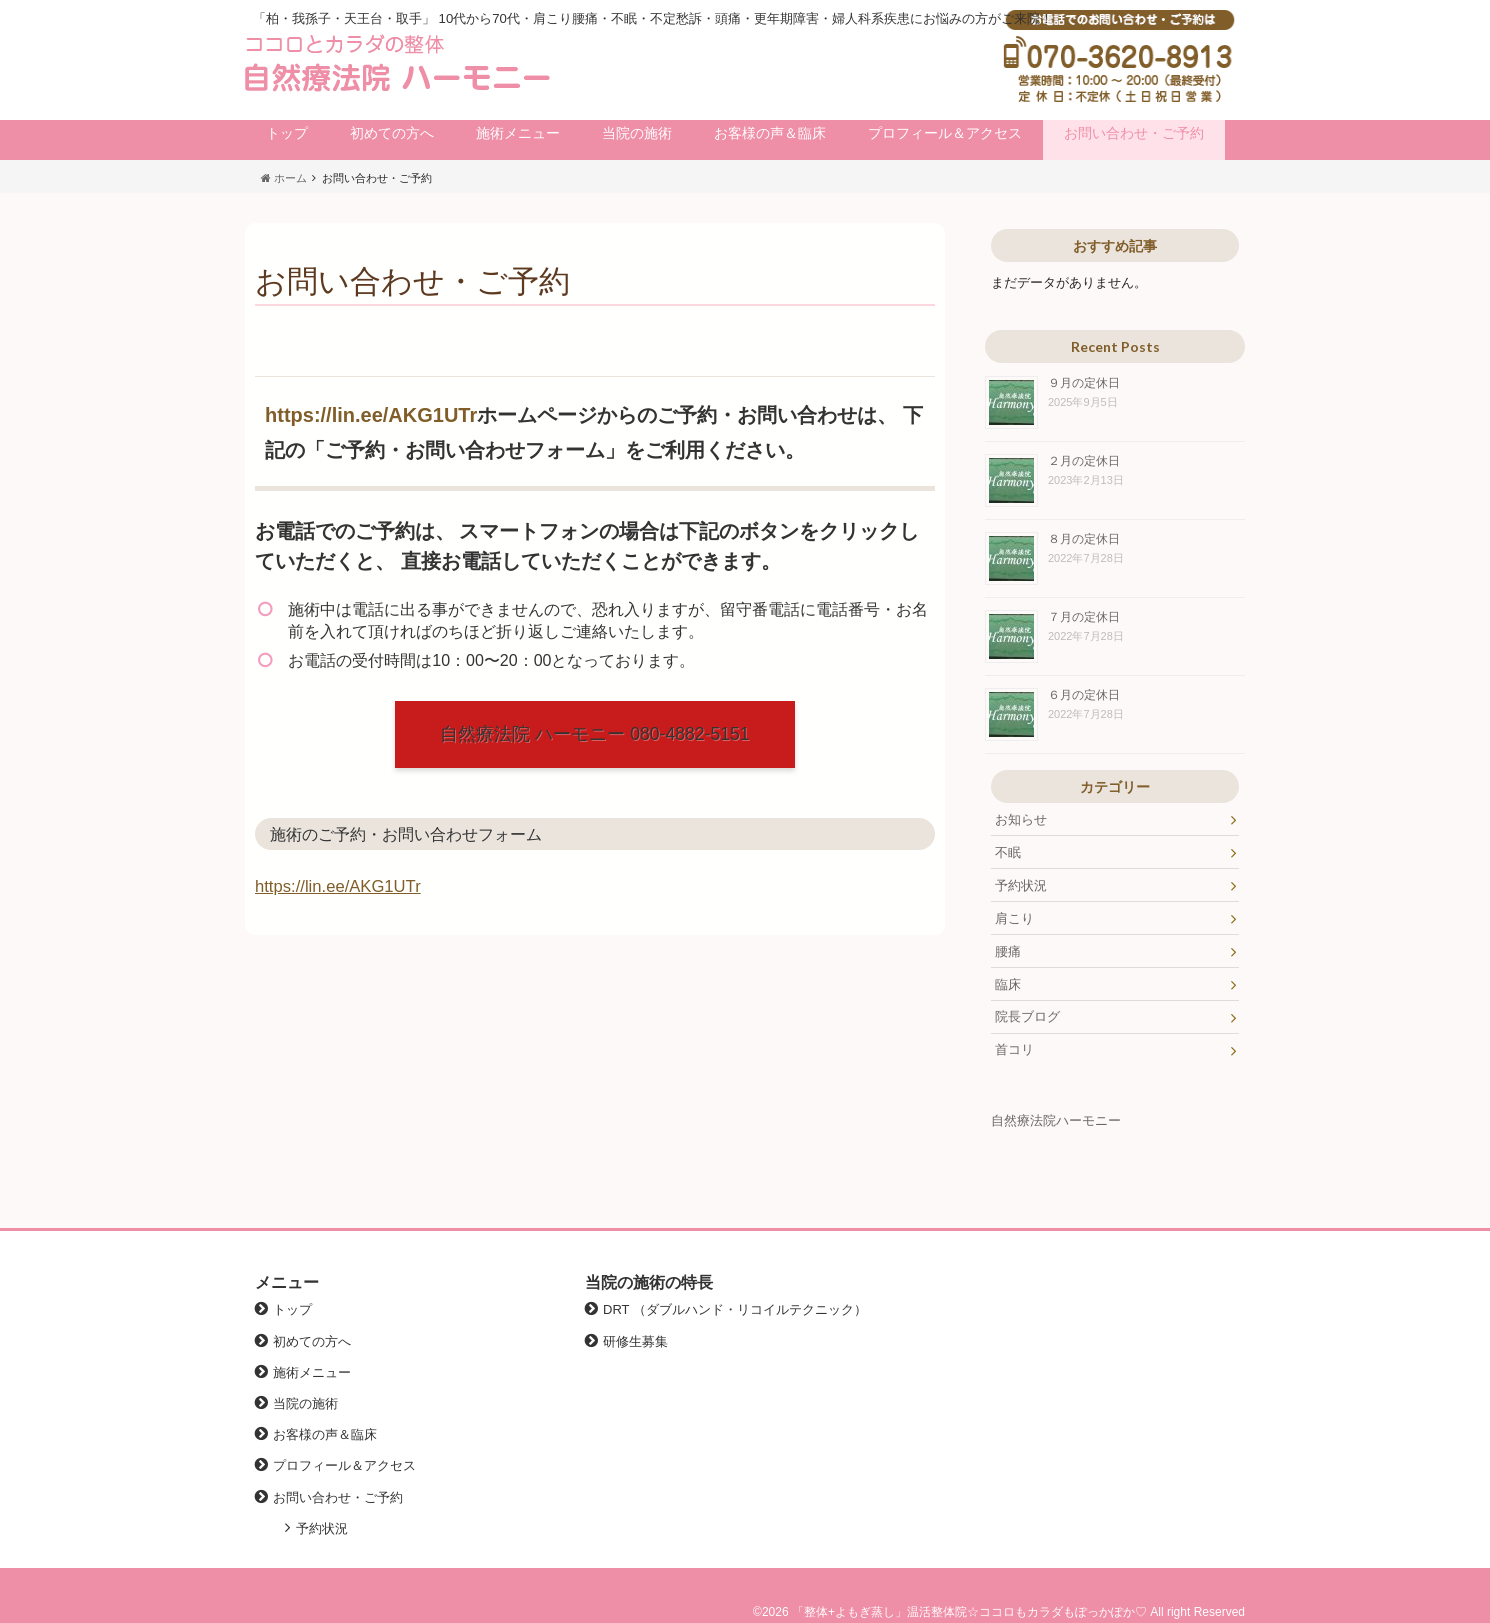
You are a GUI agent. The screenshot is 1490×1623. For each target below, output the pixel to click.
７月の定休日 (1084, 616)
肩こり (1014, 918)
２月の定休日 (1084, 460)
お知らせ (1021, 819)
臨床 (1008, 984)
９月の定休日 (1084, 382)
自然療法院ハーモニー (1056, 1120)
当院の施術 (637, 133)
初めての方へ (392, 133)
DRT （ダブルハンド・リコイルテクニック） (735, 1309)
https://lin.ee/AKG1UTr (371, 415)
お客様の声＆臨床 (770, 133)
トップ (287, 133)
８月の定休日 (1084, 538)
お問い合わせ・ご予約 (1134, 133)
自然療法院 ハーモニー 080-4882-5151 (594, 734)
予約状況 (1021, 885)
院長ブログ (1027, 1016)
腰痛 (1008, 951)
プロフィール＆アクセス (945, 133)
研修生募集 (635, 1341)
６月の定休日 (1084, 694)
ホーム (284, 178)
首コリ (1014, 1049)
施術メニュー (518, 133)
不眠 (1008, 852)
